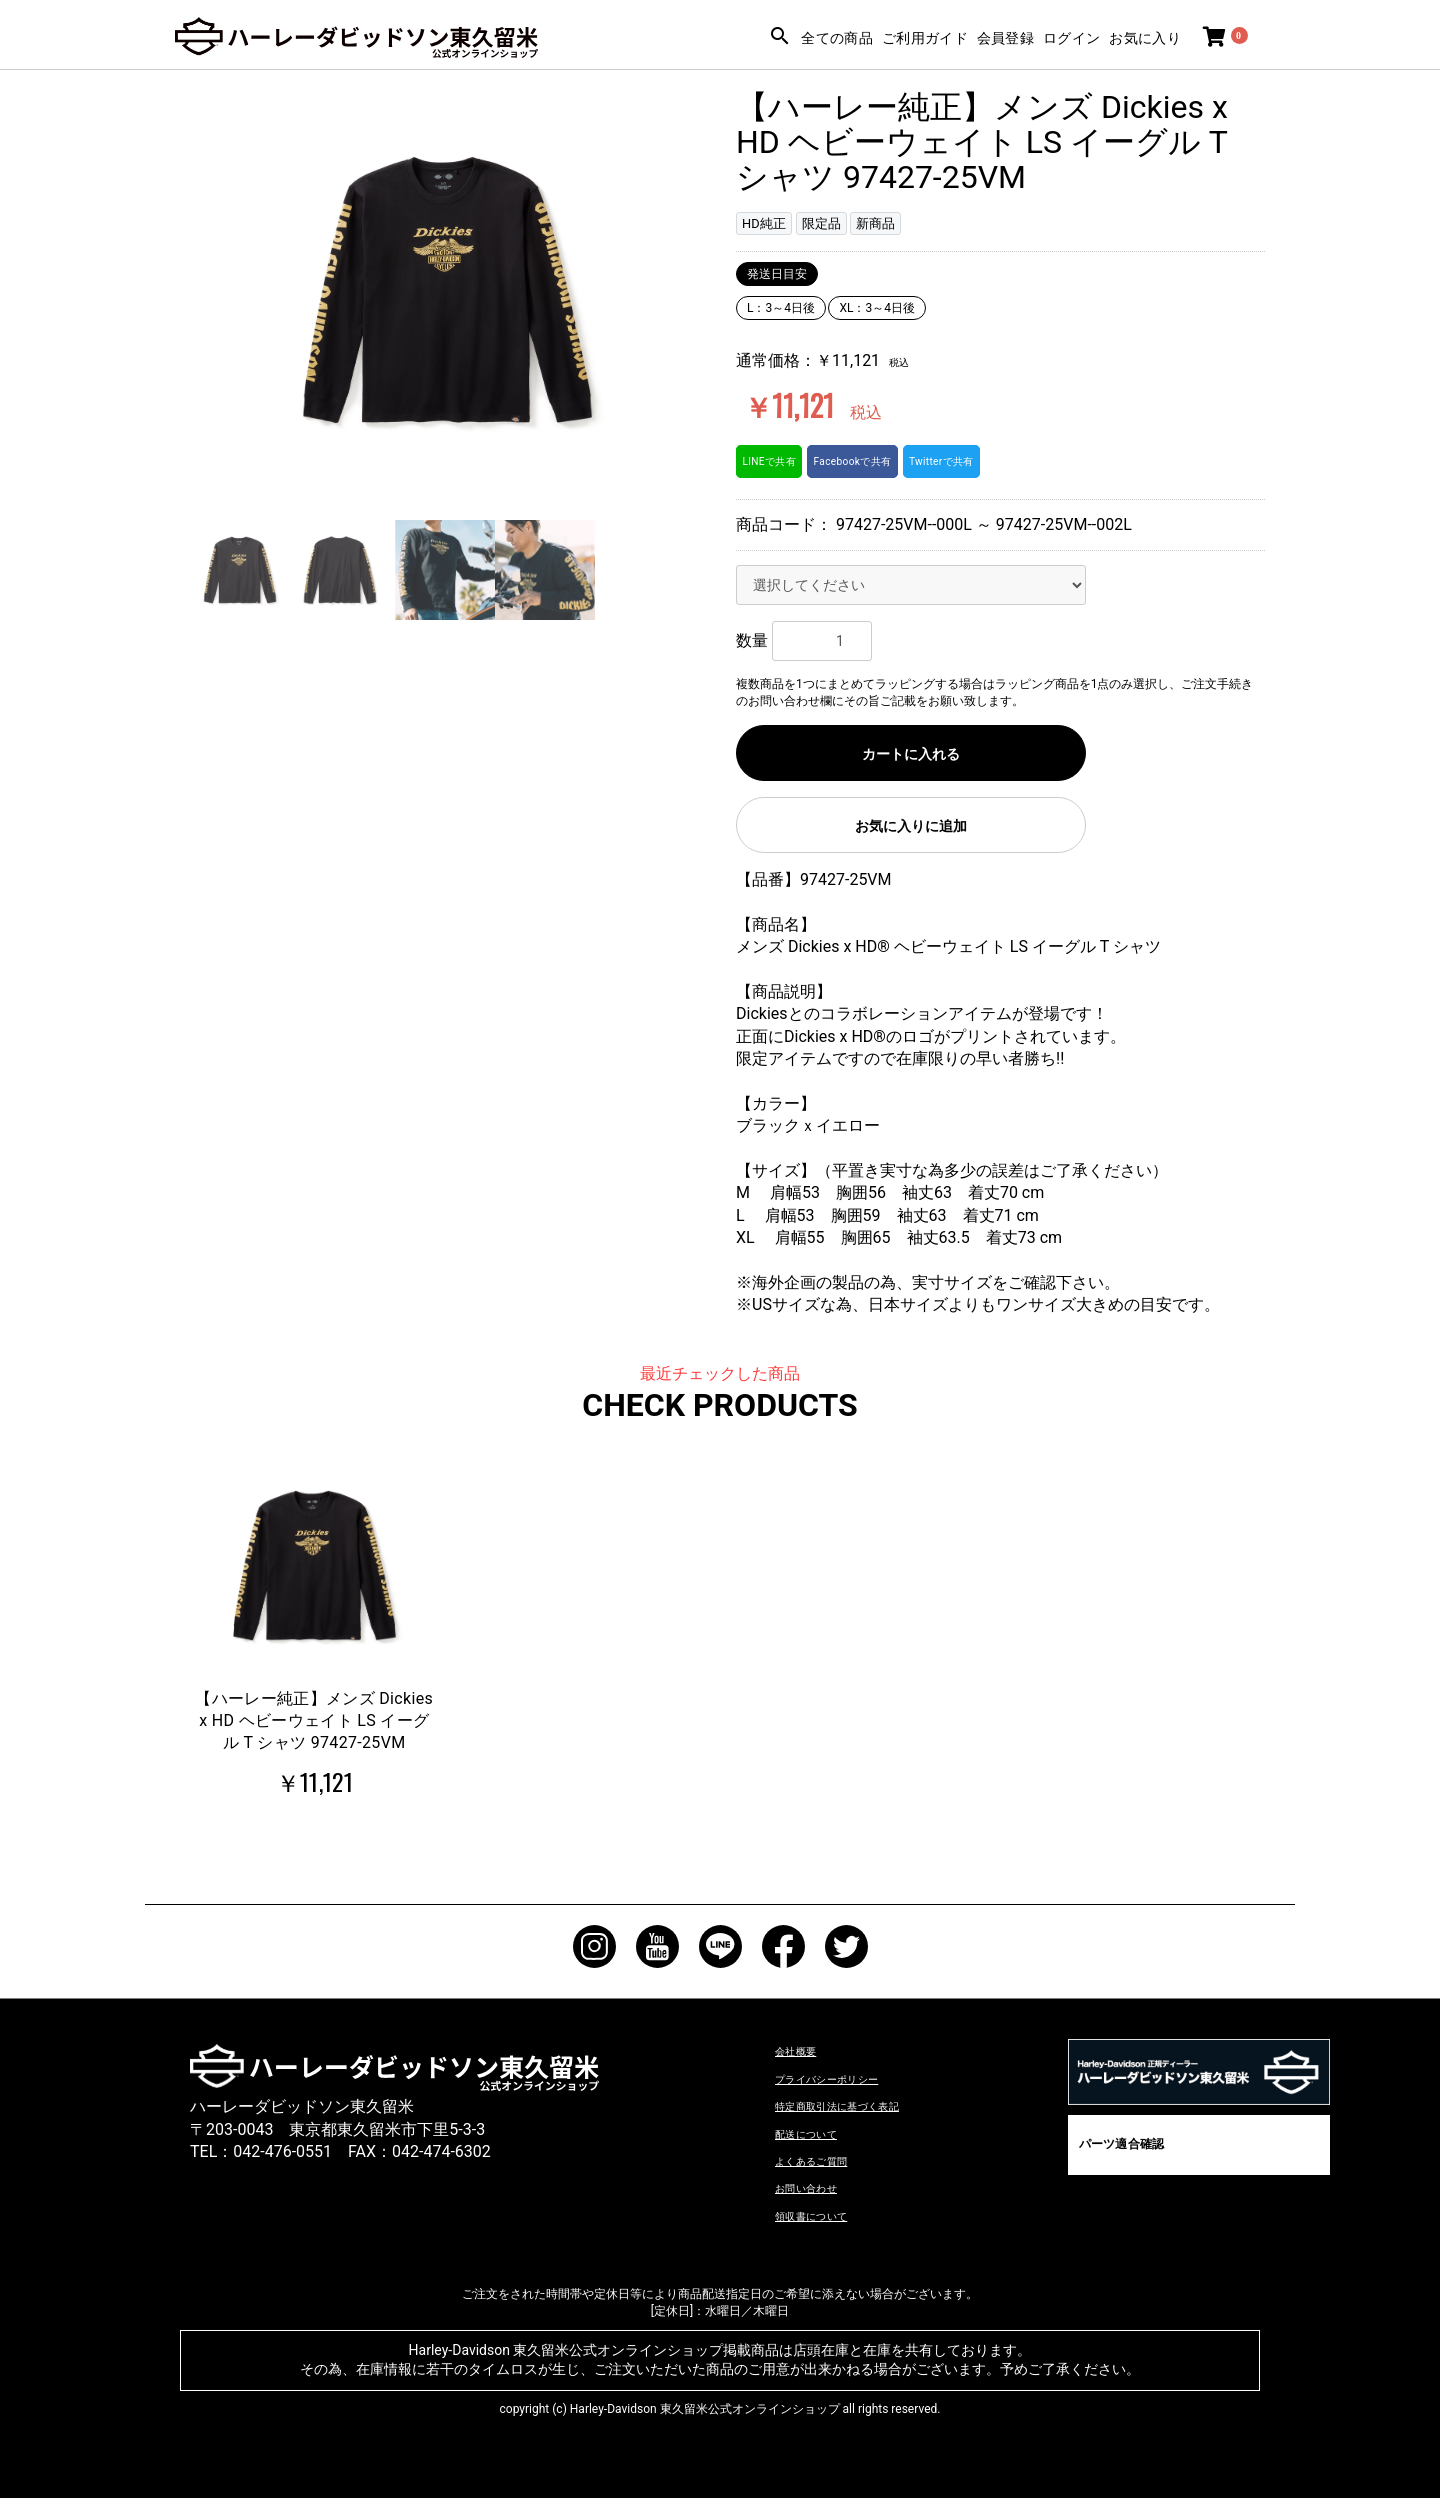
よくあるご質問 (831, 2159)
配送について (823, 2132)
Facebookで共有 (879, 461)
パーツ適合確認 (1121, 2144)
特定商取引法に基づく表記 (871, 2104)
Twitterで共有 (986, 461)
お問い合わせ (823, 2186)
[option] (447, 290)
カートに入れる (911, 754)
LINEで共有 (777, 461)
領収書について (831, 2214)
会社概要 (807, 2049)
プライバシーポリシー (855, 2077)
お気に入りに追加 (911, 826)
